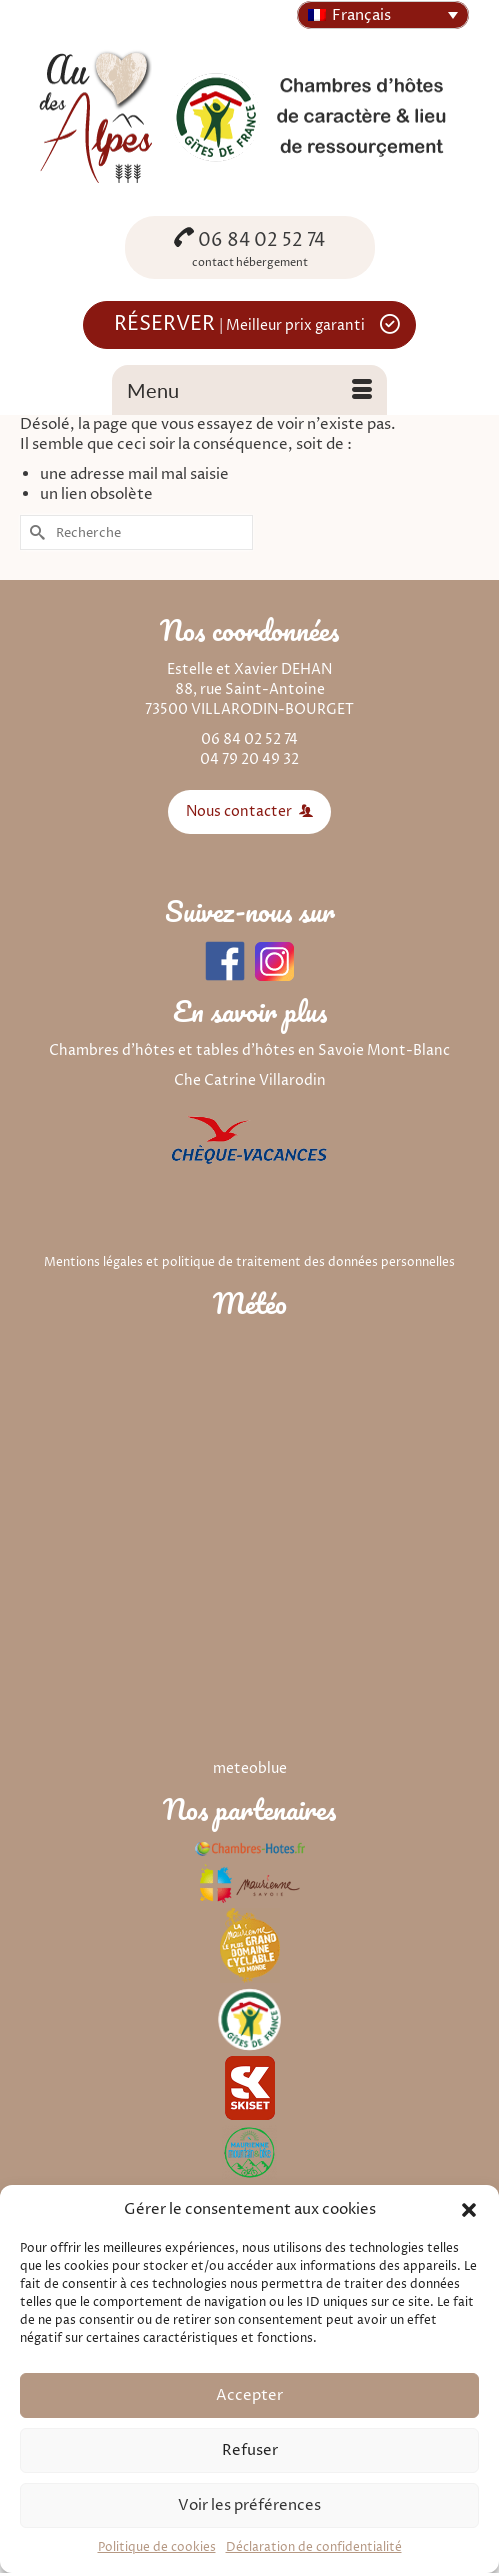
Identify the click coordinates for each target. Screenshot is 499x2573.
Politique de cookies (157, 2547)
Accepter (249, 2395)
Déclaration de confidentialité (314, 2547)
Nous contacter (249, 811)
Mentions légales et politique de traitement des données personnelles (249, 1262)
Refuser (250, 2450)
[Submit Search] (35, 532)
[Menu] (249, 390)
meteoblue (250, 1768)
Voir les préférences (249, 2505)
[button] (469, 2210)
